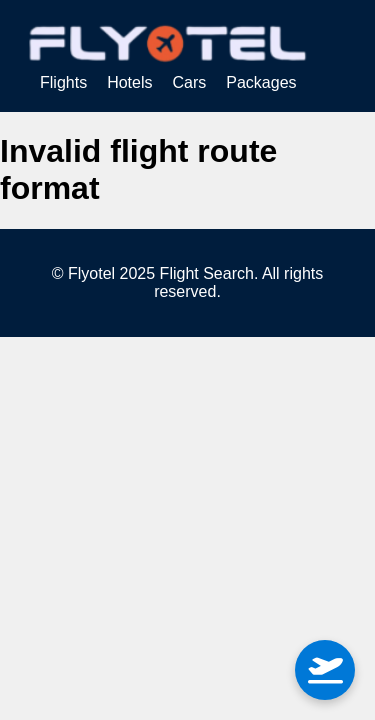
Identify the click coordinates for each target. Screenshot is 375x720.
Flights (63, 82)
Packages (261, 82)
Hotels (129, 82)
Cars (189, 82)
